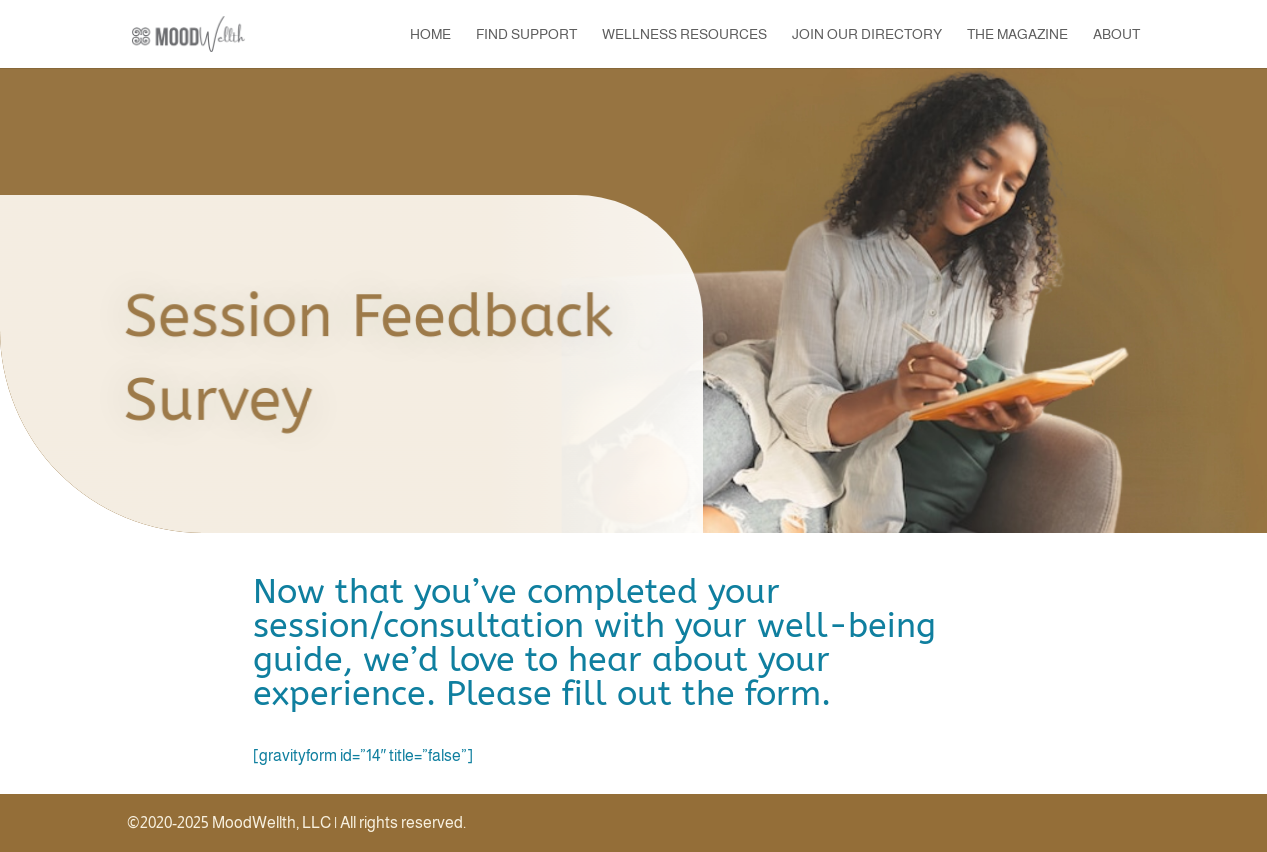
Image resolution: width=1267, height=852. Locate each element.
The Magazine (1017, 34)
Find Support (526, 34)
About (1116, 34)
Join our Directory (867, 34)
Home (430, 34)
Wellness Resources (684, 34)
